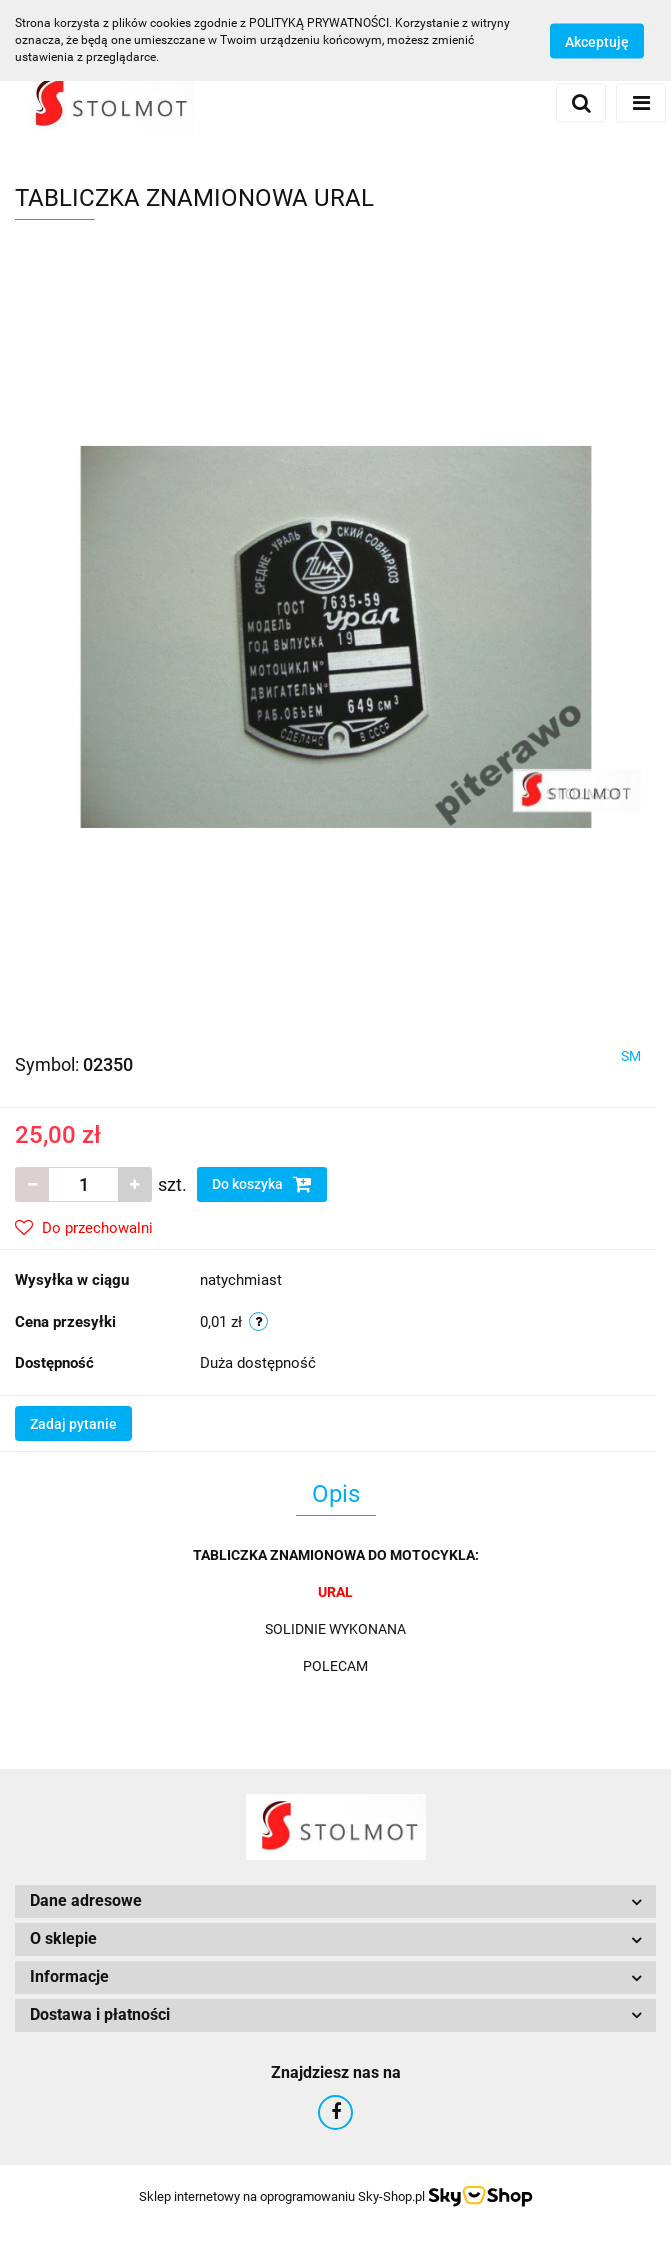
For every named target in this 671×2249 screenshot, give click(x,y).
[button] (335, 1901)
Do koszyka (262, 1184)
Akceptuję (597, 41)
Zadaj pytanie (73, 1424)
